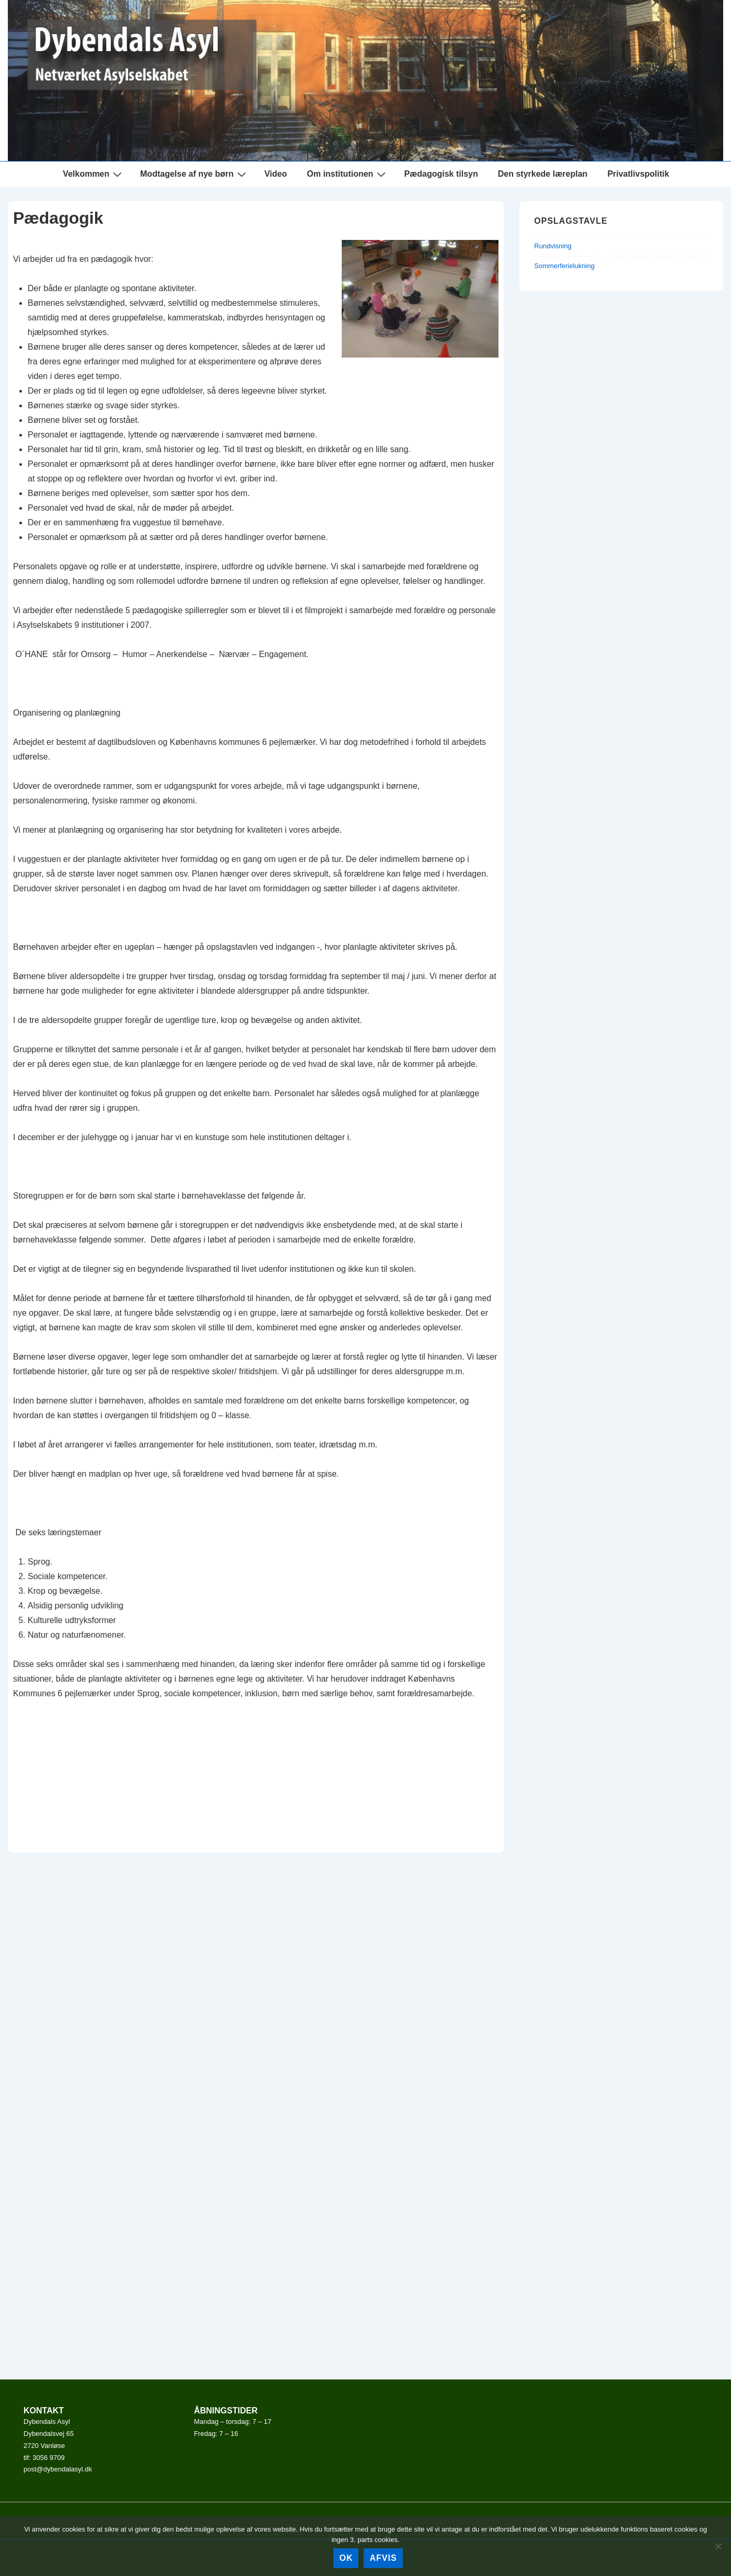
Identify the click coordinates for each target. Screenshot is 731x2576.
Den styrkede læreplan (543, 173)
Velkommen (93, 174)
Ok (346, 2558)
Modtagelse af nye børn (194, 174)
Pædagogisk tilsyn (441, 173)
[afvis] (718, 2546)
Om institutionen (347, 174)
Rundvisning (553, 246)
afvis (383, 2558)
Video (275, 173)
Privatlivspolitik (638, 173)
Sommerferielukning (564, 266)
